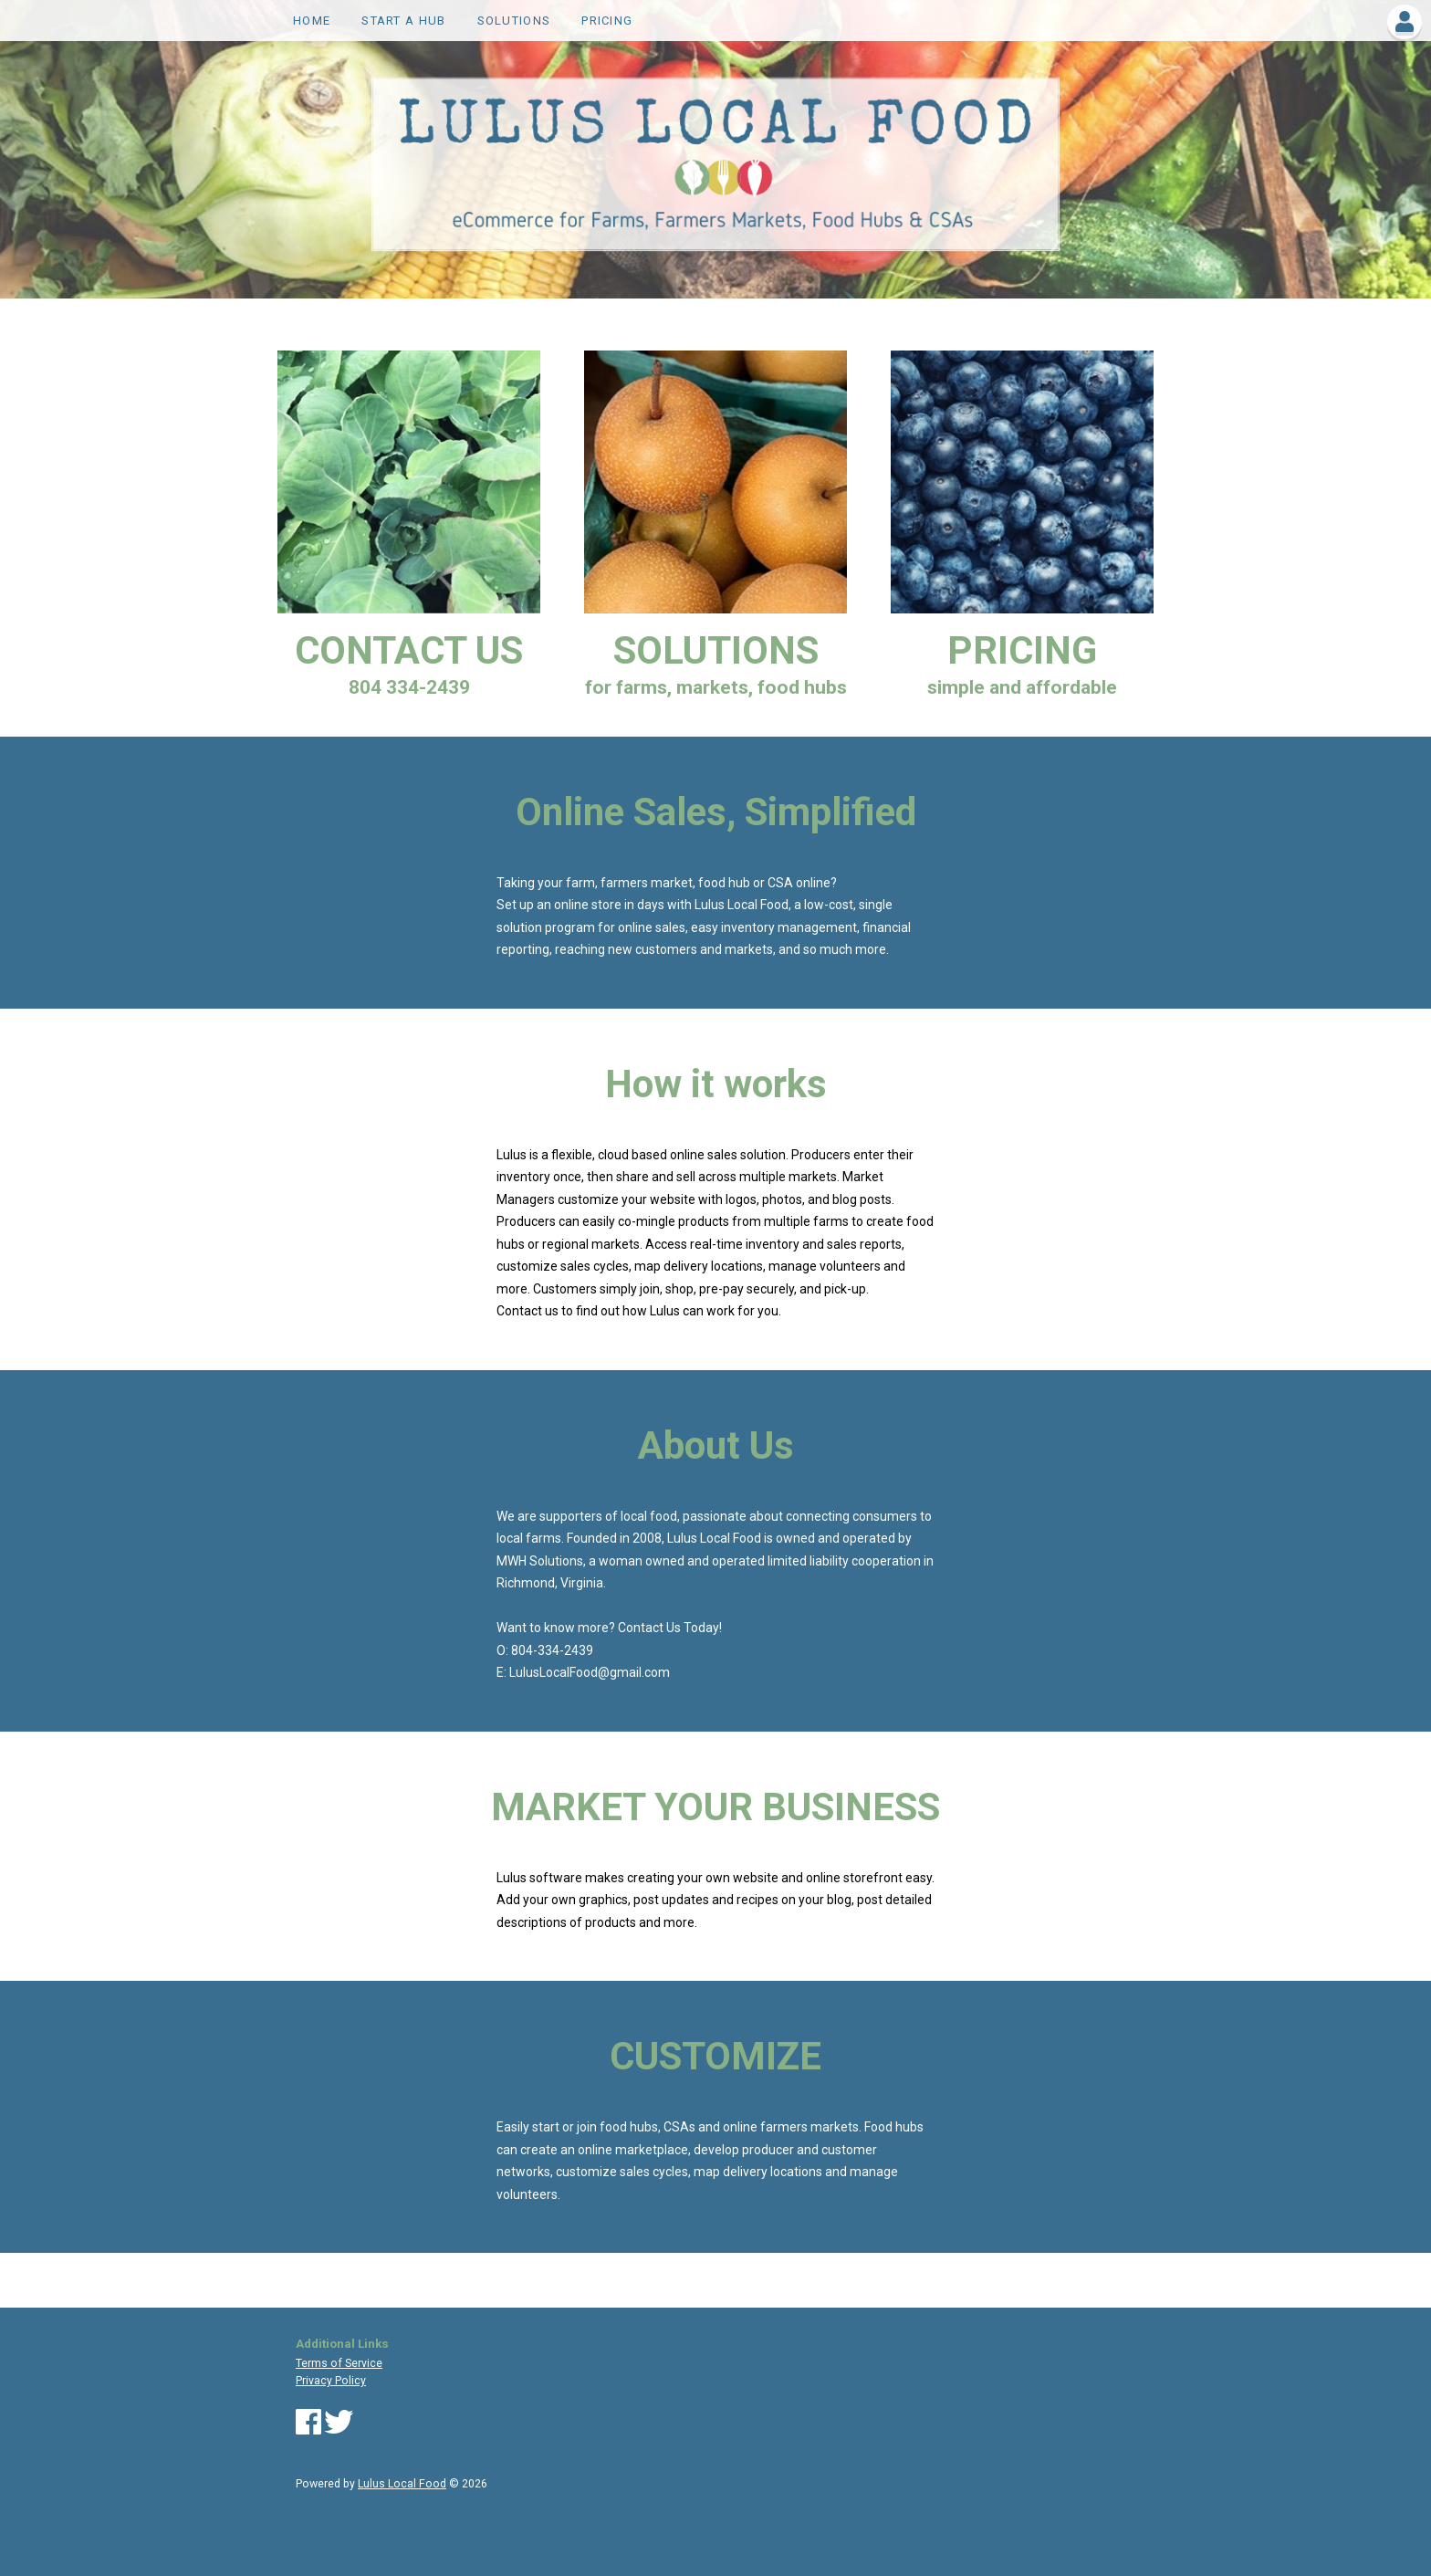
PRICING (606, 20)
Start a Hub (403, 20)
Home (311, 20)
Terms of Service (339, 2363)
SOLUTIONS (514, 20)
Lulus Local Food (402, 2483)
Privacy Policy (331, 2380)
